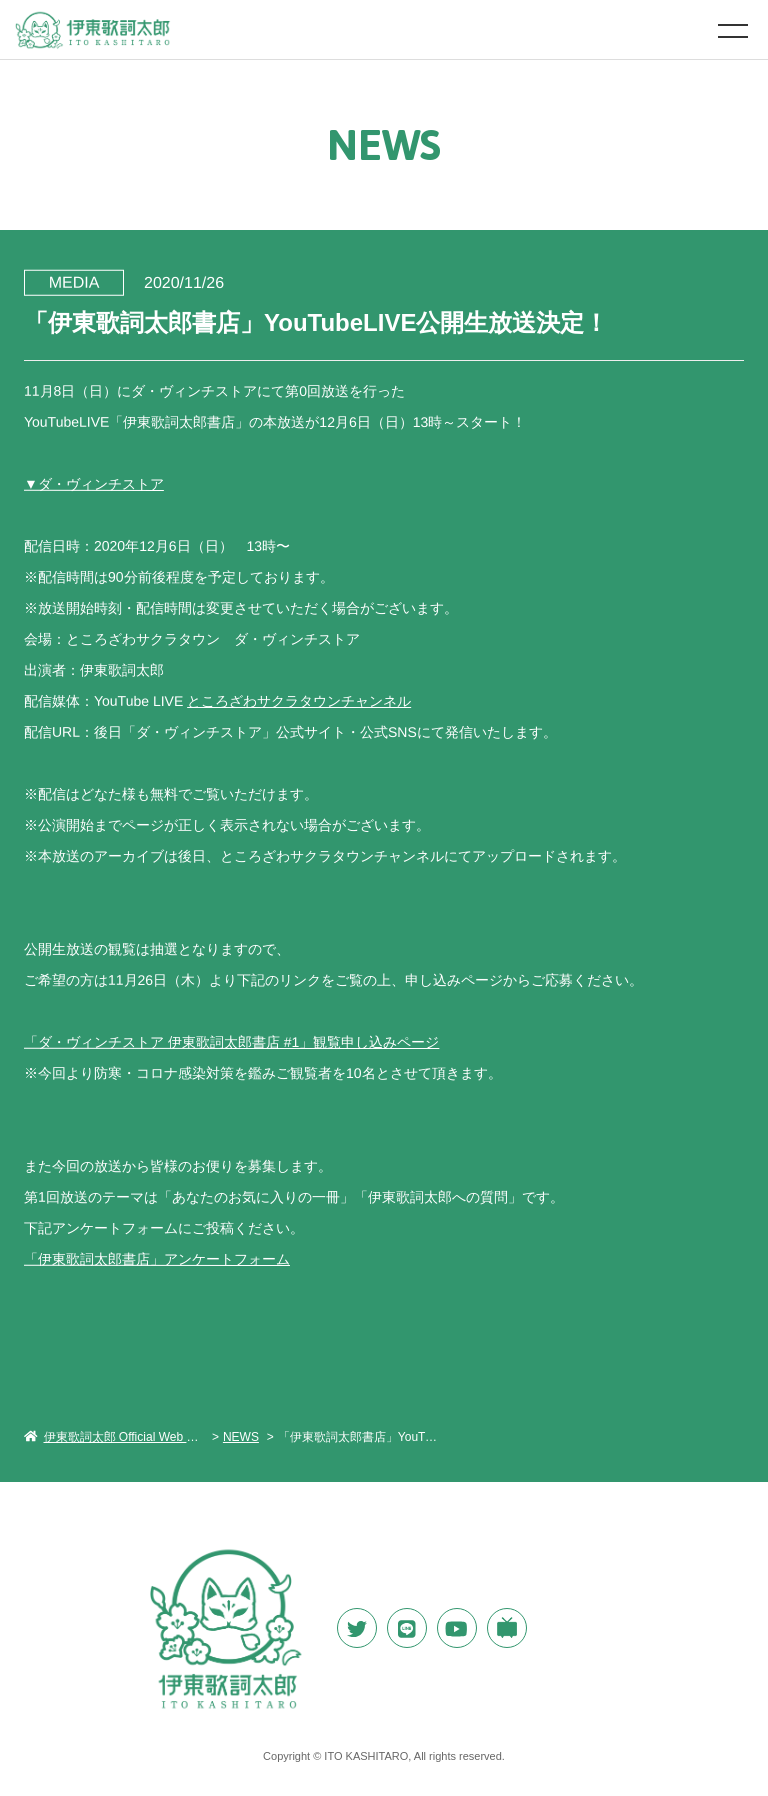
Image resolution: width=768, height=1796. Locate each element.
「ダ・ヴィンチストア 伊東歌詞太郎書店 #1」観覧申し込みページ (231, 1041)
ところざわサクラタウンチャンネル (299, 700)
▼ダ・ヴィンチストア (94, 483)
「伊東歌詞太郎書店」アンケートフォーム (157, 1258)
